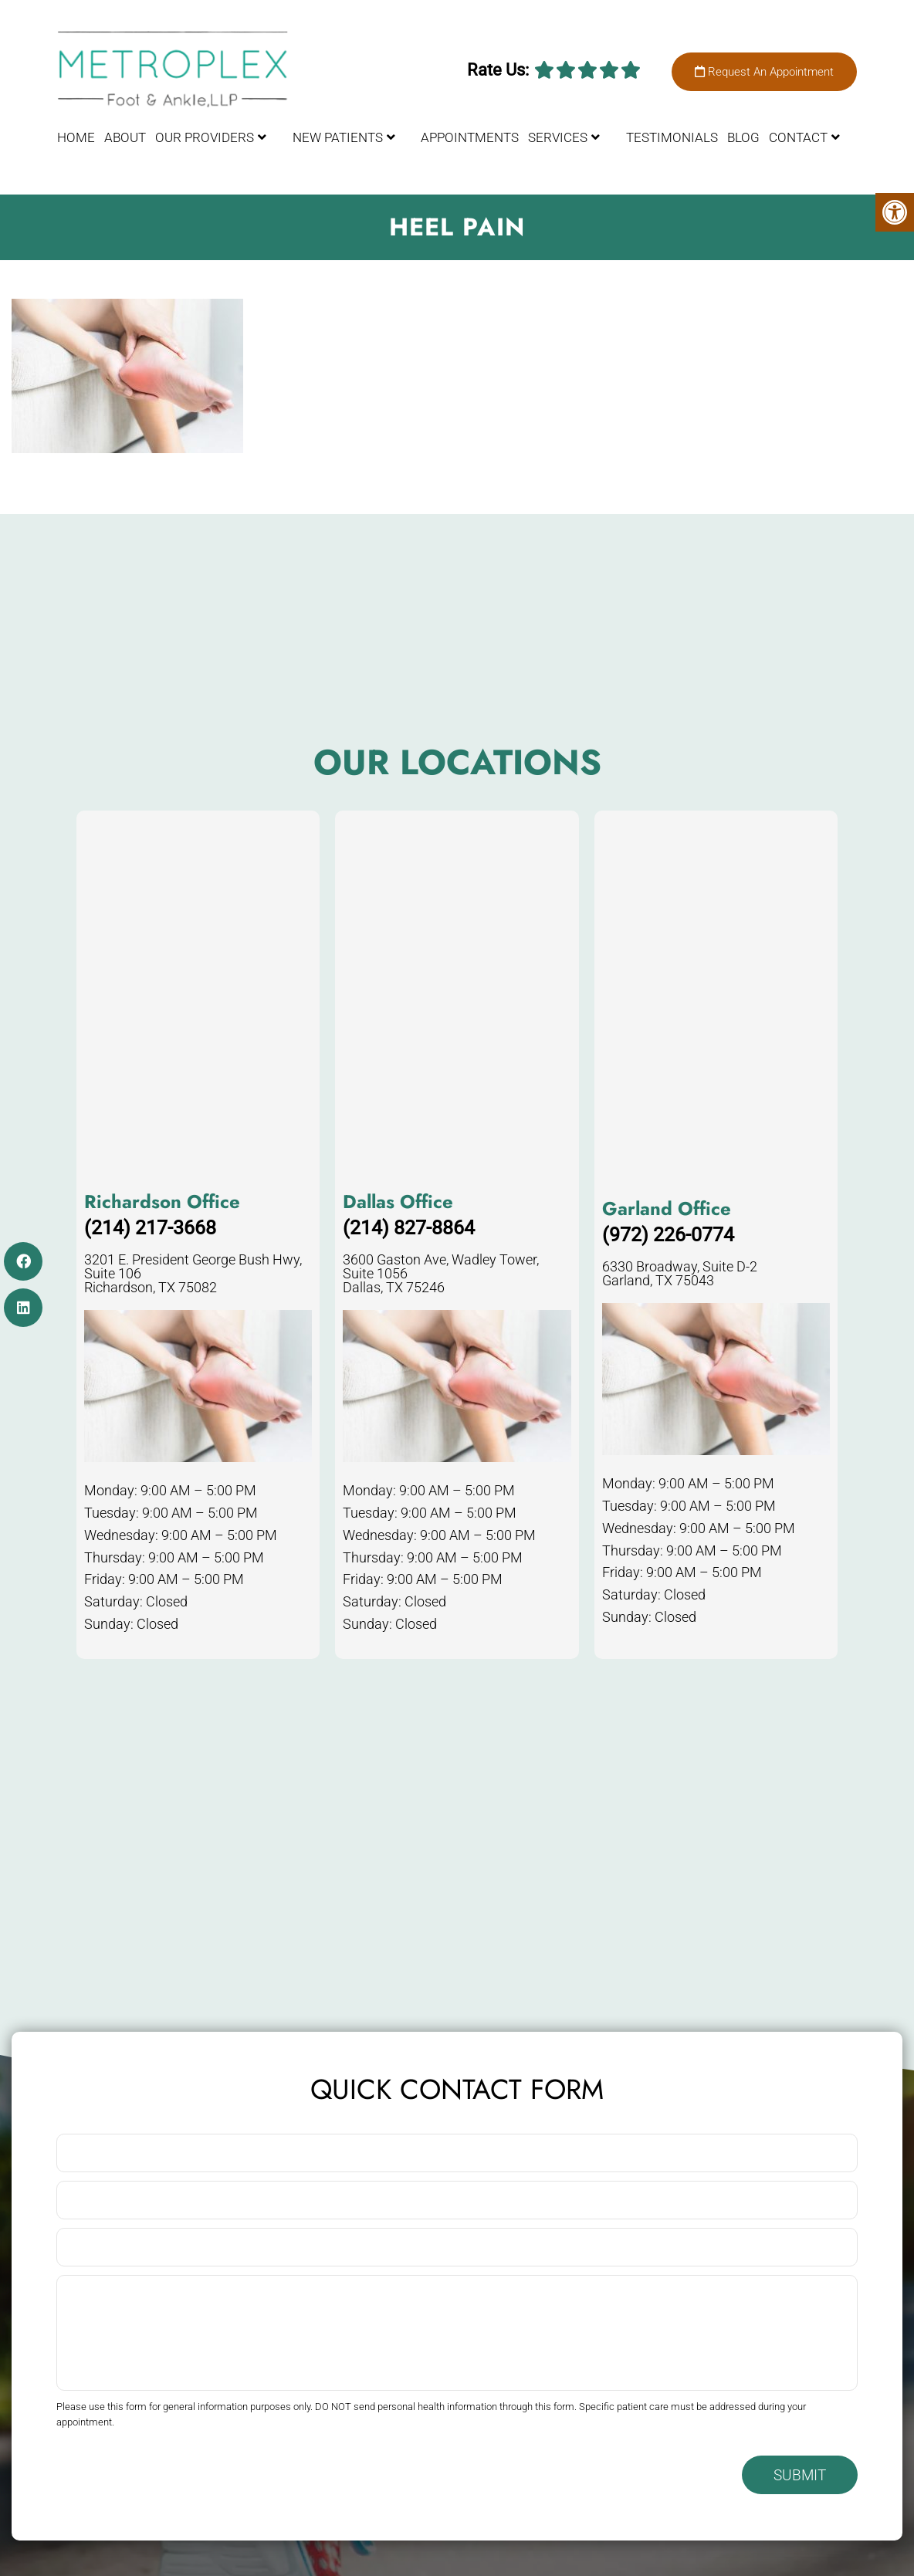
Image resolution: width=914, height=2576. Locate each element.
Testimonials (672, 137)
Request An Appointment (764, 72)
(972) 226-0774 (668, 1234)
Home (76, 137)
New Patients (338, 137)
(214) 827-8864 (409, 1227)
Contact (798, 137)
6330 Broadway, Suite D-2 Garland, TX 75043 (679, 1274)
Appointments (470, 137)
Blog (743, 137)
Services (557, 137)
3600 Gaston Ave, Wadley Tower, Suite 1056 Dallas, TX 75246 (441, 1274)
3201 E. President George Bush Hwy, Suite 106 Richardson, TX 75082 (193, 1274)
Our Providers (204, 137)
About (125, 137)
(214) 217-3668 (150, 1227)
